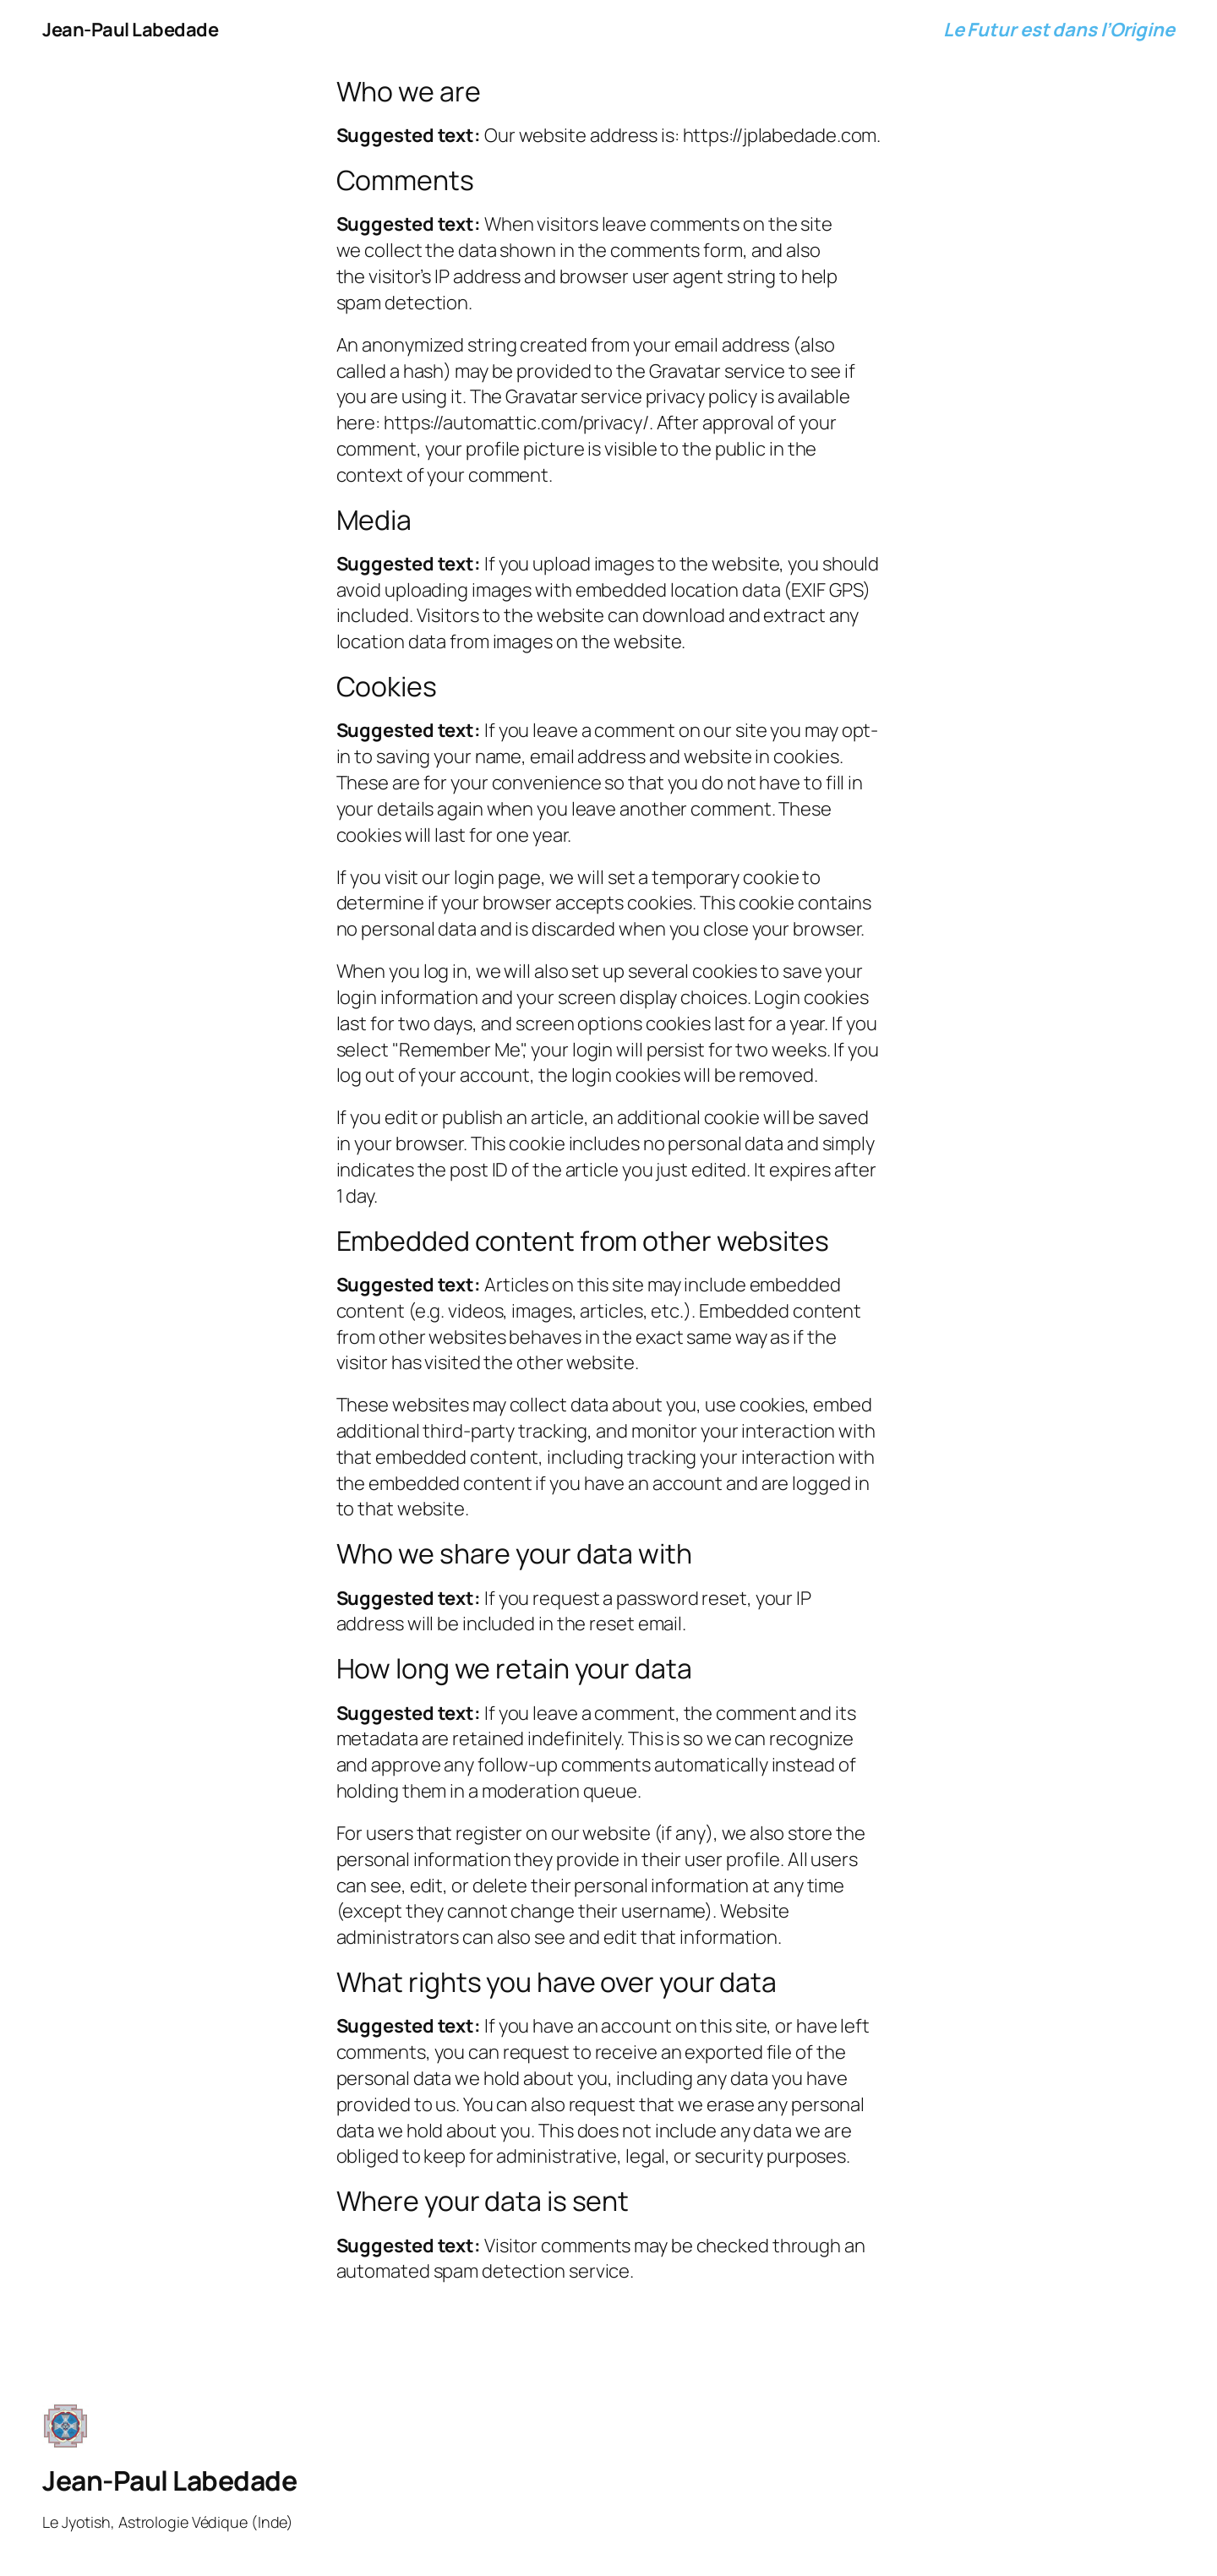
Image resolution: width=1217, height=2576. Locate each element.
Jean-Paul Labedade (130, 29)
